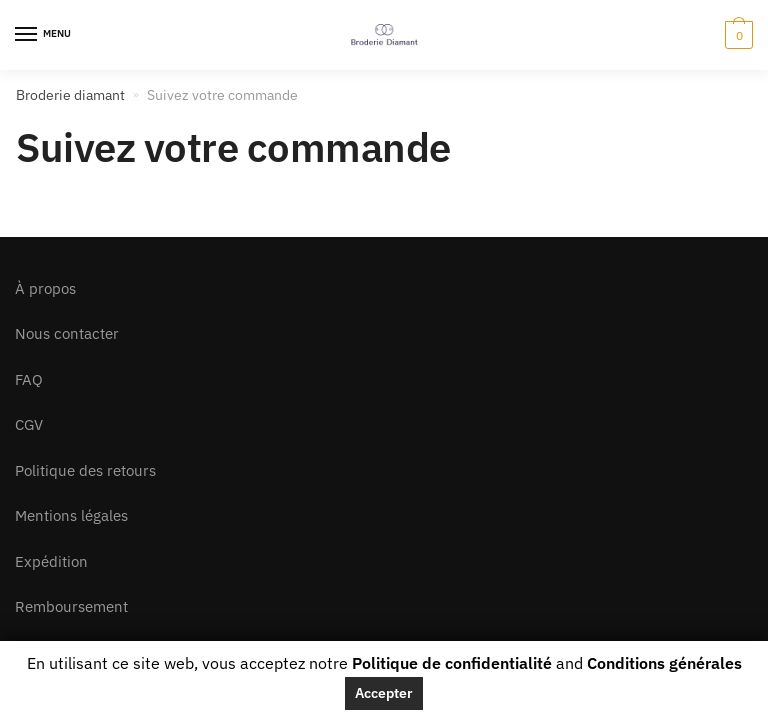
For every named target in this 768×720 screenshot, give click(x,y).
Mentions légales (71, 515)
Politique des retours (85, 470)
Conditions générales (664, 663)
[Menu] (45, 35)
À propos (45, 288)
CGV (29, 424)
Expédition (51, 561)
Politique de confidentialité (452, 663)
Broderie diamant (70, 95)
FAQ (29, 379)
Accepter (384, 693)
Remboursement (71, 606)
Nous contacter (67, 333)
